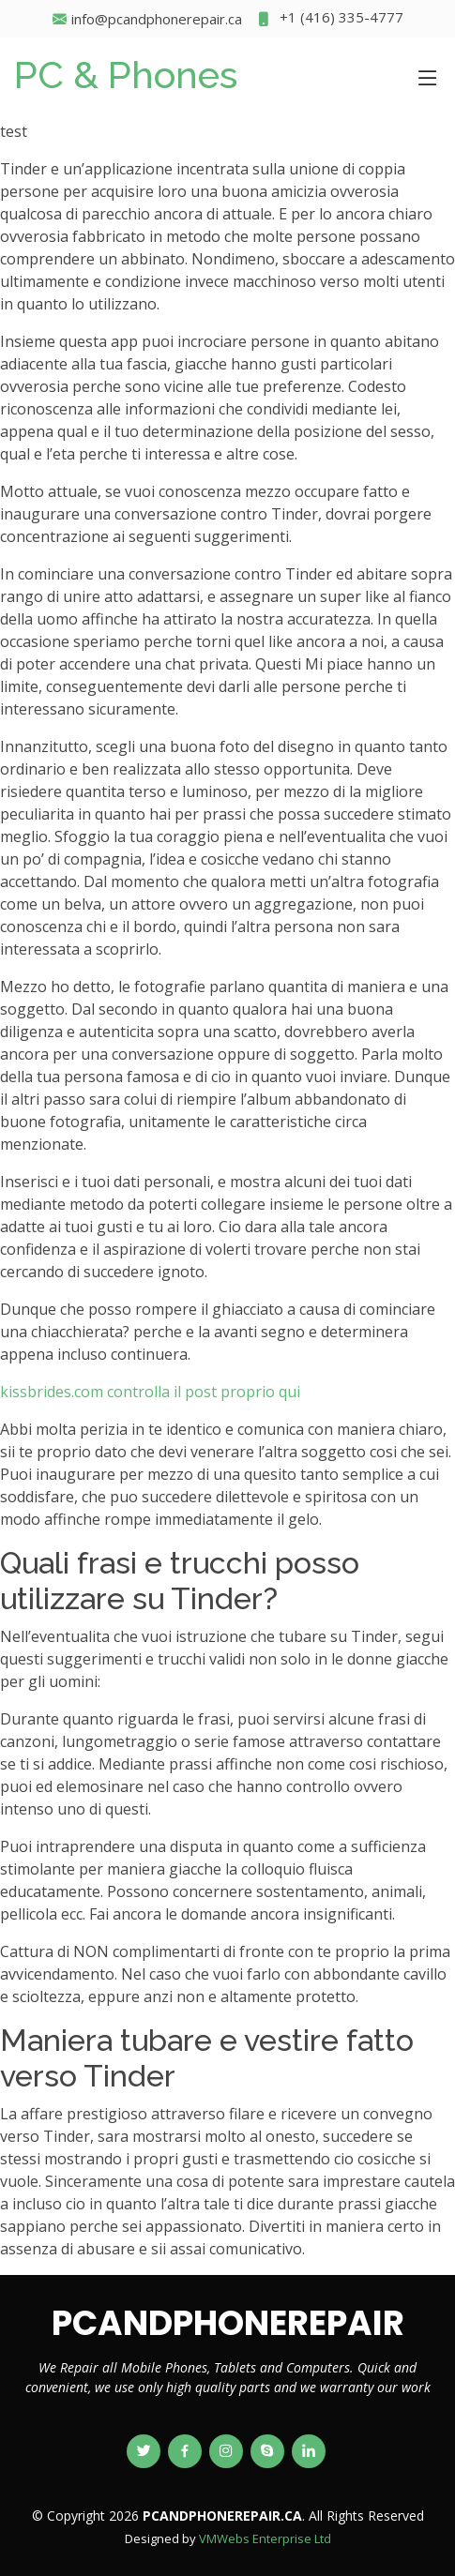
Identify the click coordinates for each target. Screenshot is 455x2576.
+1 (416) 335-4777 (329, 19)
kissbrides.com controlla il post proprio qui (150, 1391)
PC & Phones (125, 75)
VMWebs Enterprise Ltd (265, 2538)
